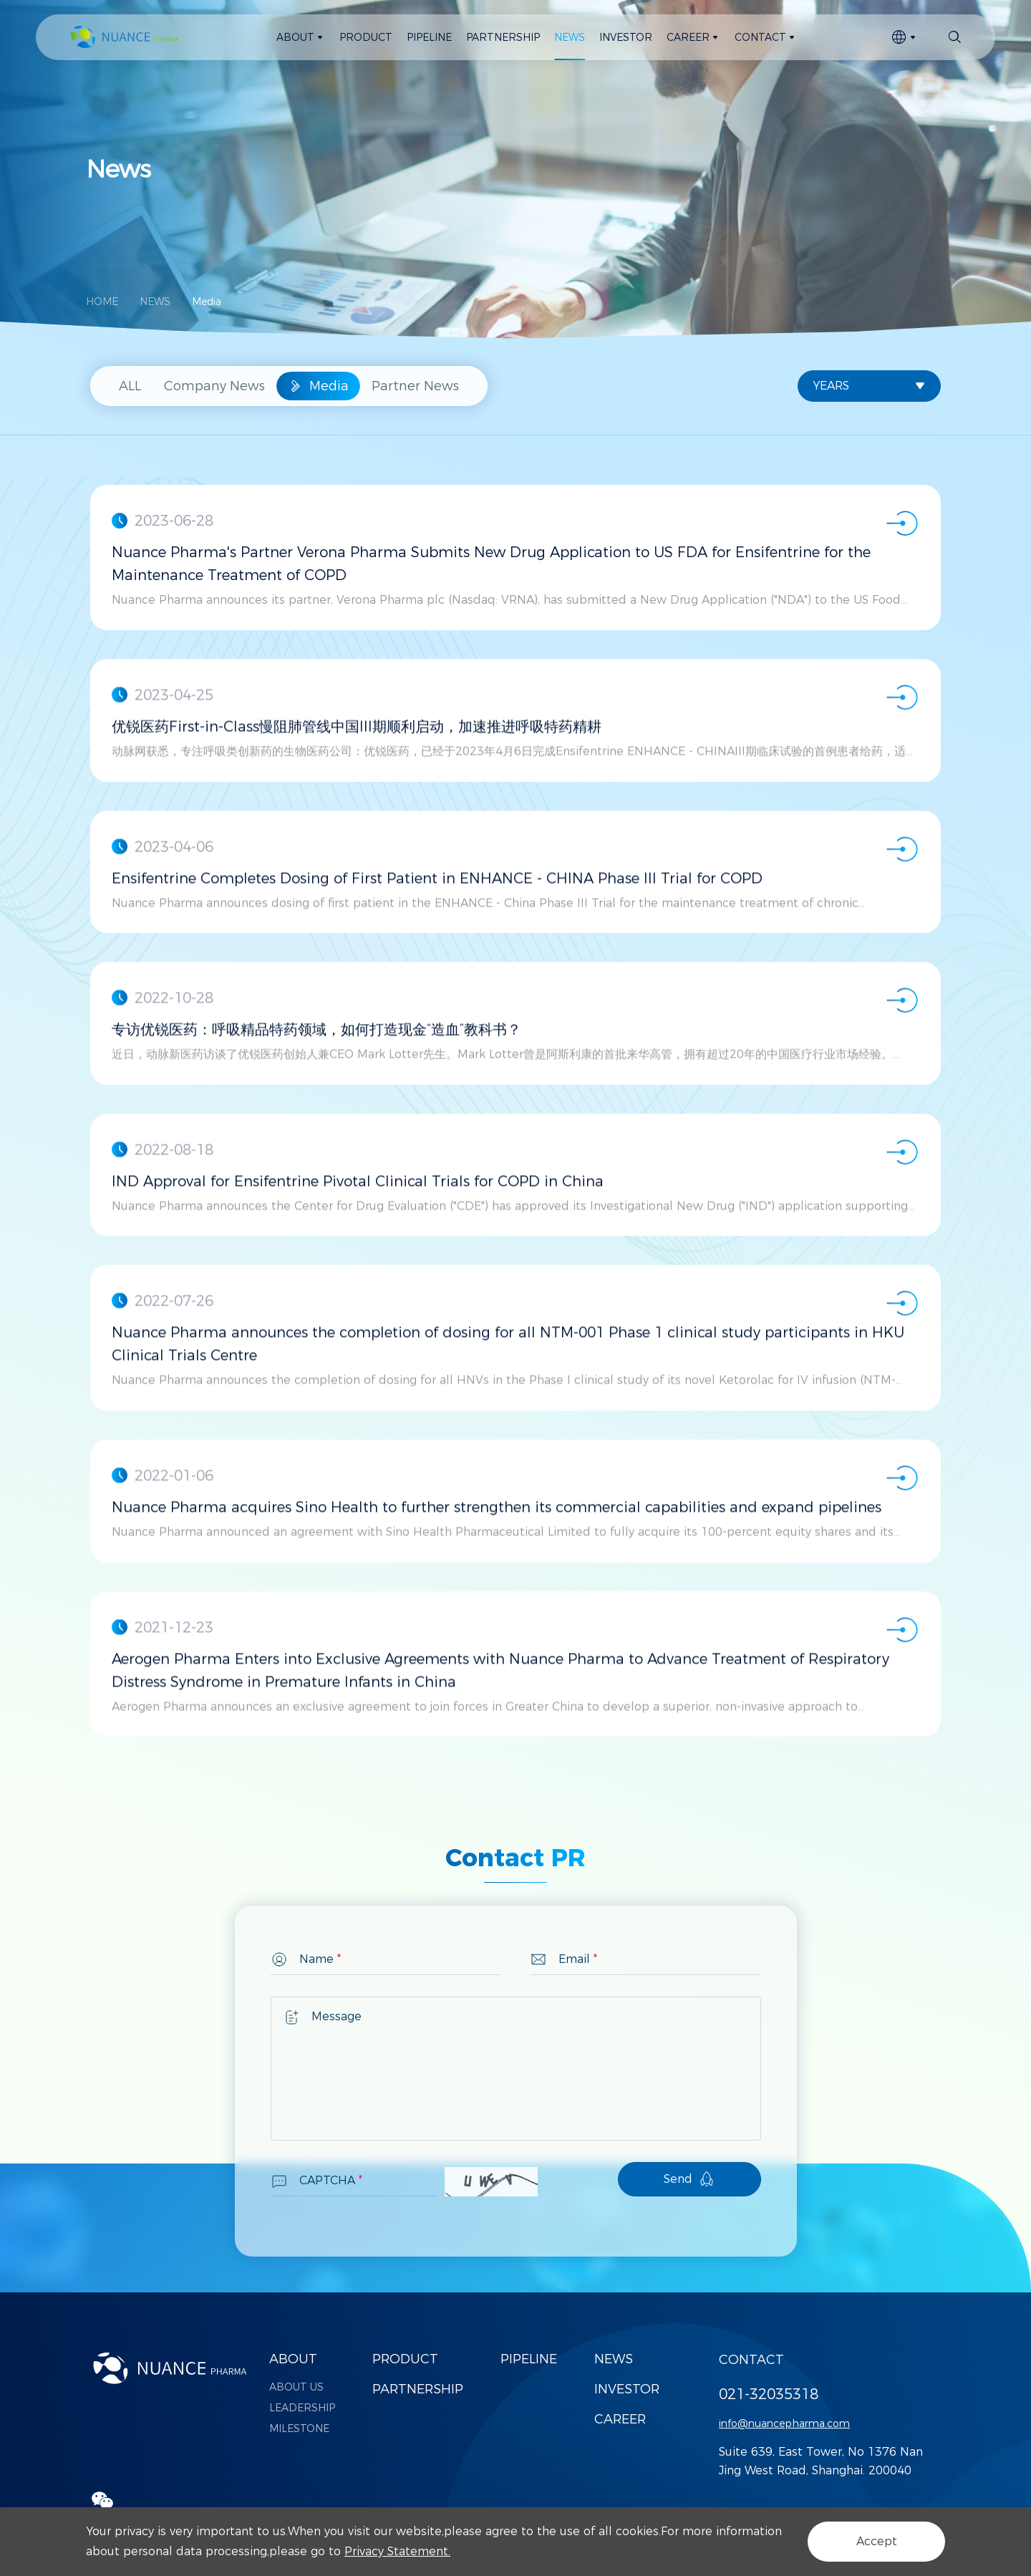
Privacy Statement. (397, 2551)
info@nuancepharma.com (784, 2423)
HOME (102, 301)
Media (206, 301)
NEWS (155, 301)
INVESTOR (626, 2389)
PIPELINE (528, 2359)
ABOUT (293, 2359)
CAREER (620, 2419)
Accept (876, 2541)
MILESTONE (299, 2428)
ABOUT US (296, 2386)
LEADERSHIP (302, 2407)
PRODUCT (405, 2359)
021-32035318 (768, 2394)
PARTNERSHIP (417, 2389)
